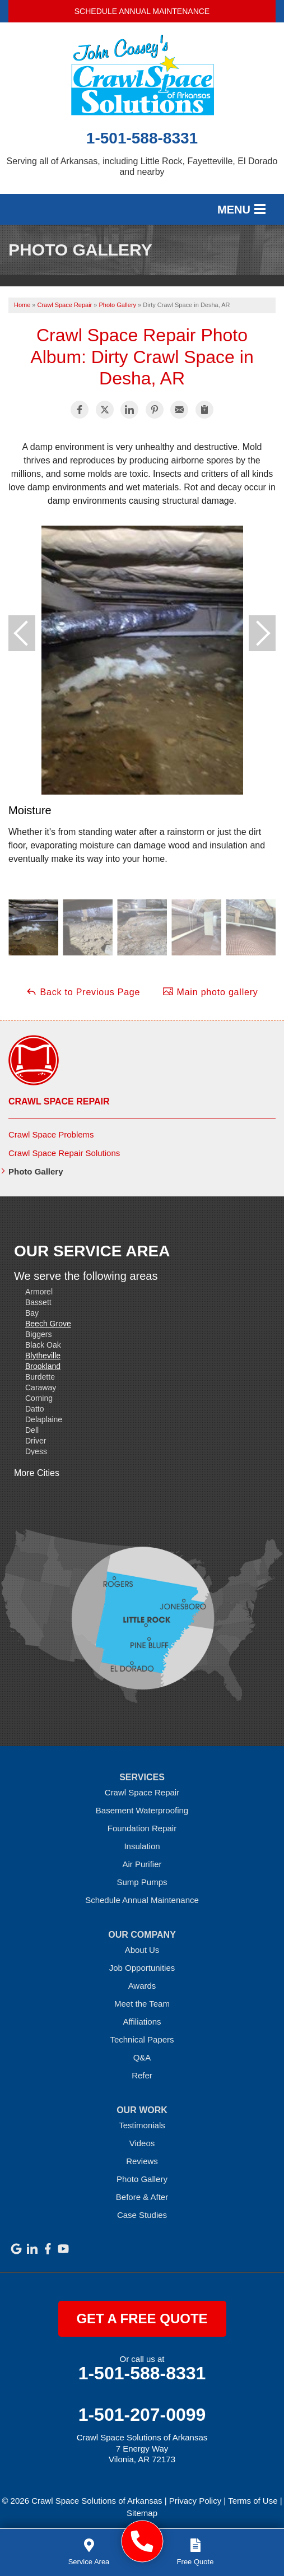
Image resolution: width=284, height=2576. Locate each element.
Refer (142, 2075)
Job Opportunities (142, 1967)
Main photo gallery (210, 991)
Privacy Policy (195, 2500)
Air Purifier (141, 1864)
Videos (142, 2143)
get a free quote (141, 2318)
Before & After (142, 2197)
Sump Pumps (142, 1882)
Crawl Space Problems (51, 1134)
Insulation (142, 1846)
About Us (142, 1950)
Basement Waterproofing (142, 1810)
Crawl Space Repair (58, 1101)
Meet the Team (142, 2003)
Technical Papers (142, 2039)
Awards (142, 1985)
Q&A (142, 2057)
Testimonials (142, 2125)
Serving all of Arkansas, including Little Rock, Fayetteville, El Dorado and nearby (142, 166)
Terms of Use (252, 2500)
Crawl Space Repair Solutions (64, 1153)
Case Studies (142, 2215)
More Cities (36, 1473)
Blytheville (42, 1355)
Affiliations (142, 2021)
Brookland (42, 1366)
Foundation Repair (142, 1828)
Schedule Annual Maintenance (142, 11)
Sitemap (142, 2513)
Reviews (142, 2161)
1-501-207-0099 (142, 2415)
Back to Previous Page (83, 991)
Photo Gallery (35, 1171)
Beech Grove (48, 1323)
